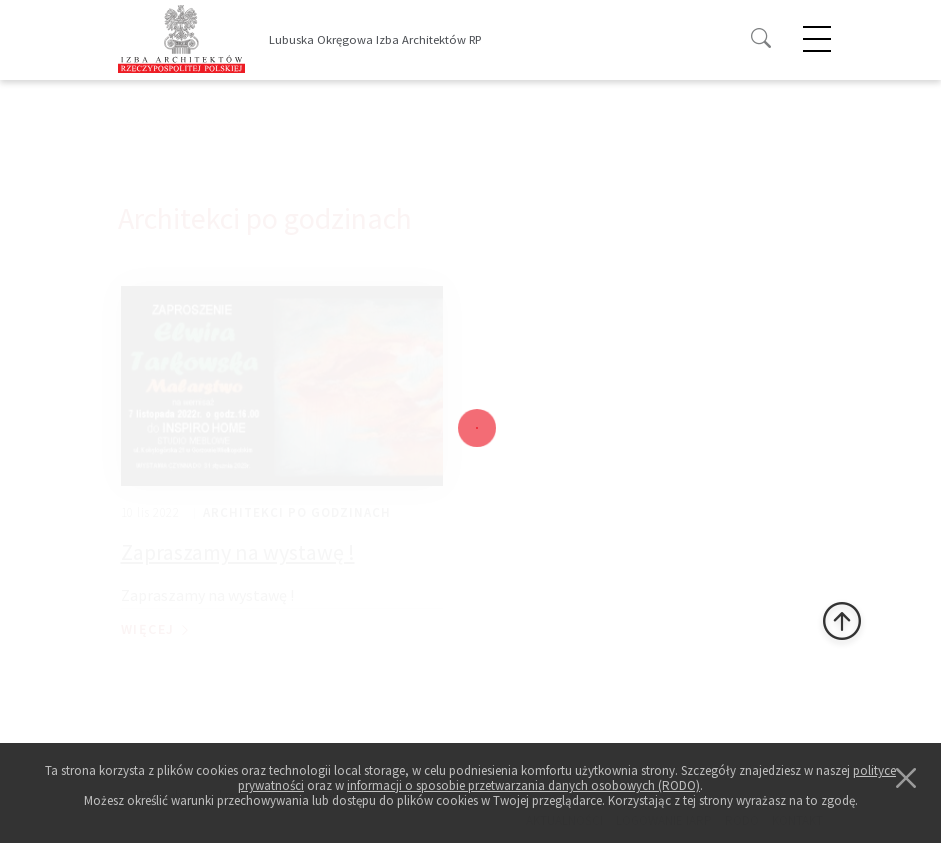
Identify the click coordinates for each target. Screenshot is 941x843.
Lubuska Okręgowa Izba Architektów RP (375, 39)
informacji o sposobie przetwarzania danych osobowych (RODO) (523, 785)
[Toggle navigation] (489, 41)
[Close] (906, 778)
